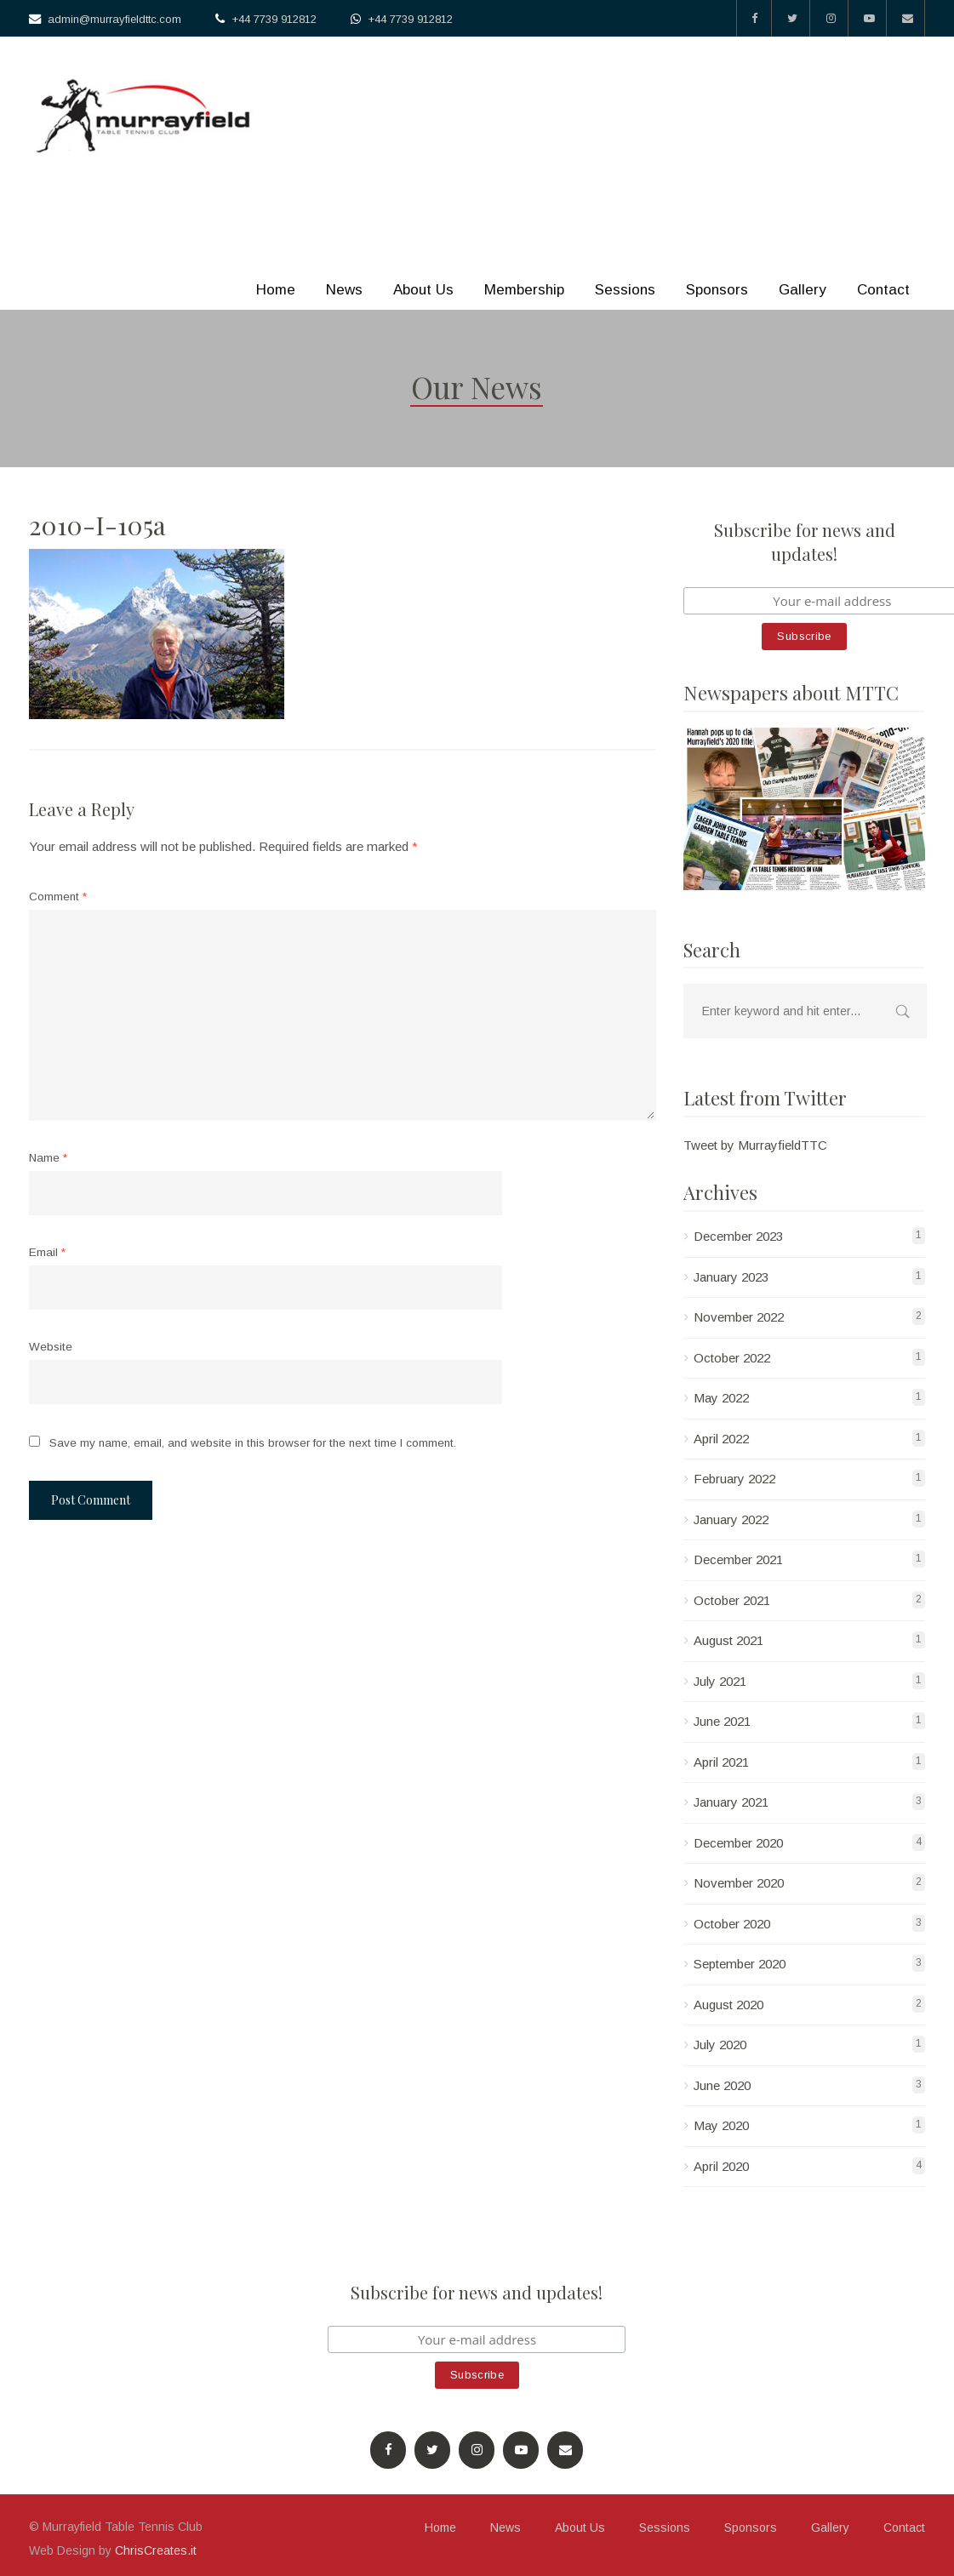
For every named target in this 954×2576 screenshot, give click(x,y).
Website (50, 1346)
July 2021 (720, 1681)
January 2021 (731, 1802)
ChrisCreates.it (156, 2550)
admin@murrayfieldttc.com (114, 19)
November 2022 (739, 1317)
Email (47, 1252)
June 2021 (722, 1721)
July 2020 (720, 2044)
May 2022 (721, 1398)
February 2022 (734, 1478)
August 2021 (728, 1640)
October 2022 (732, 1358)
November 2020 (739, 1883)
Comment (58, 896)
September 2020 (739, 1963)
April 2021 (721, 1762)
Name (48, 1157)
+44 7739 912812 (274, 19)
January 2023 (731, 1277)
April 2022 (721, 1438)
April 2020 (721, 2166)
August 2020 (728, 2004)
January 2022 (731, 1519)
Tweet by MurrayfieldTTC (755, 1145)
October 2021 (732, 1600)
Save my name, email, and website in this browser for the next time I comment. (252, 1443)
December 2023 (738, 1236)
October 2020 (732, 1923)
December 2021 (738, 1559)
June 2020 (722, 2085)
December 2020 (738, 1843)
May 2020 (721, 2125)
